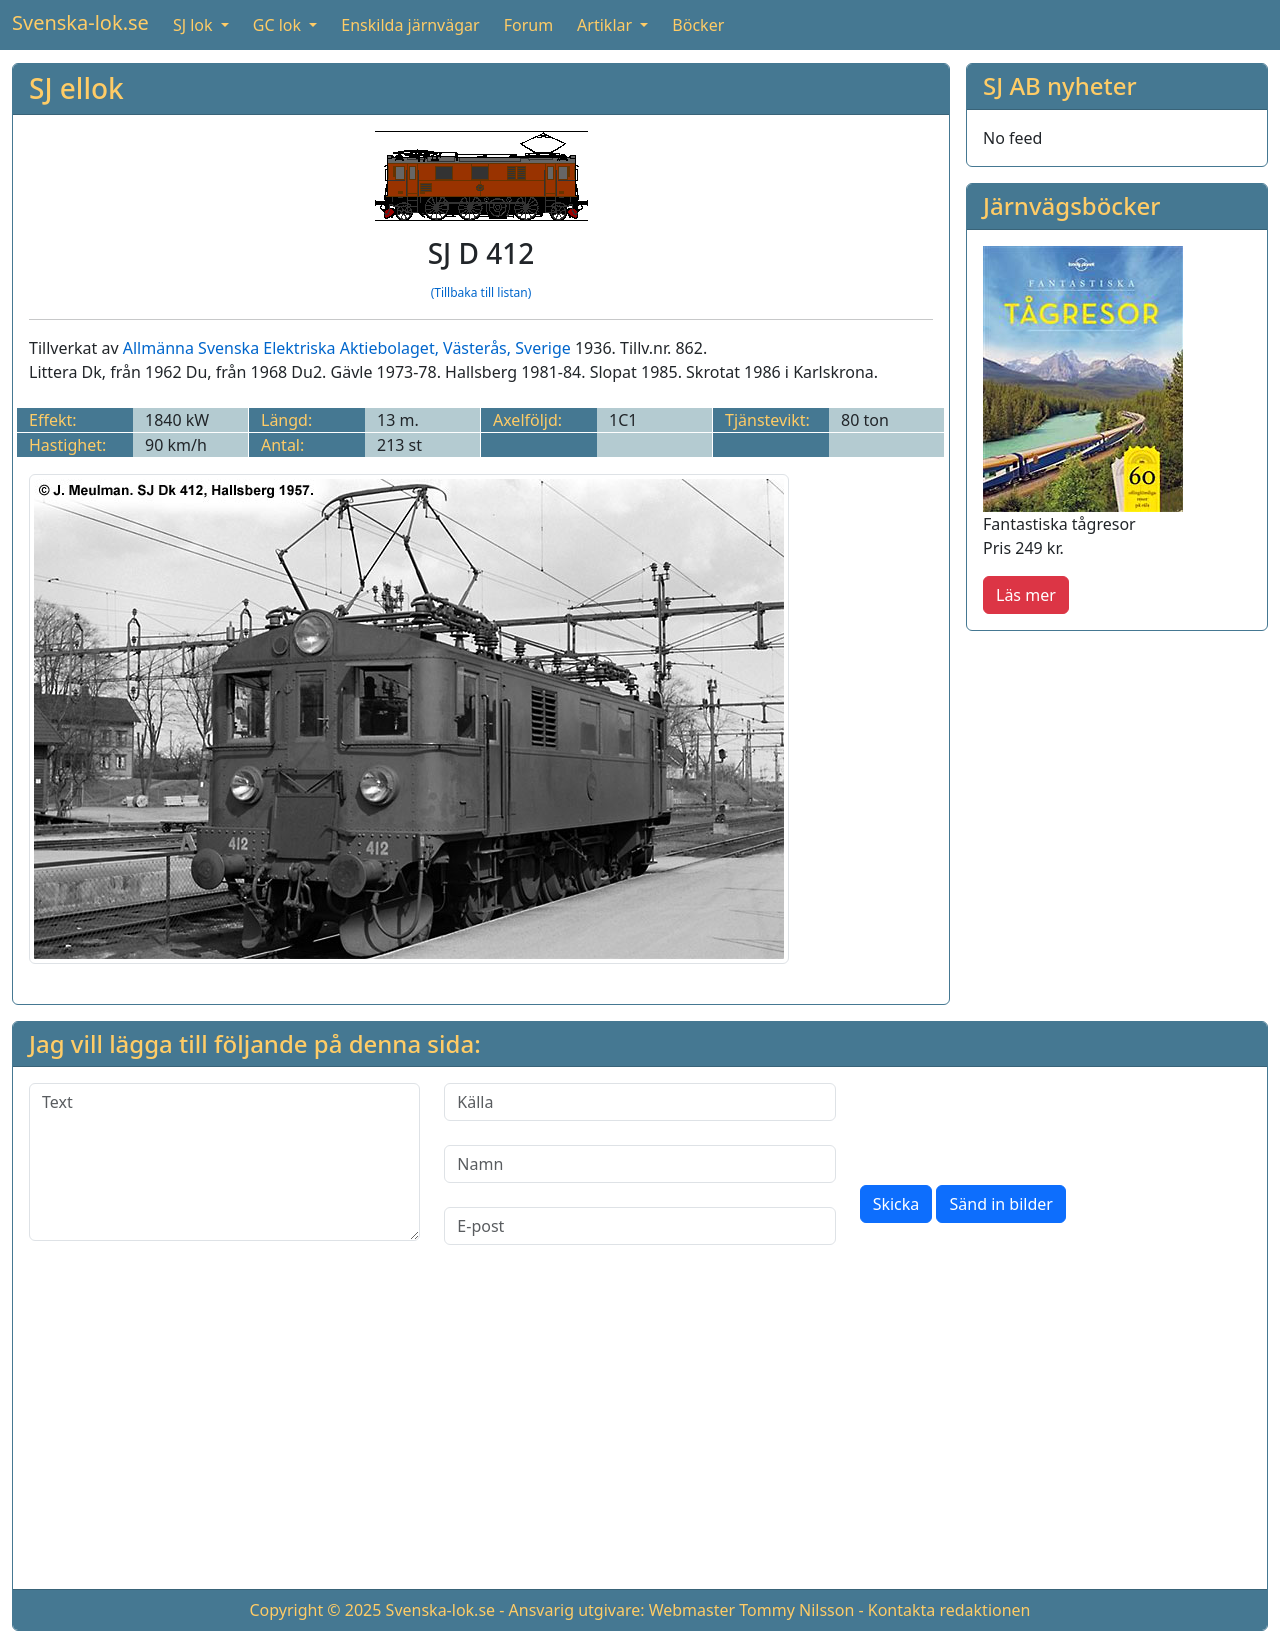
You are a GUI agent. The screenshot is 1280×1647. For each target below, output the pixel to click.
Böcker (698, 25)
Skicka (896, 1204)
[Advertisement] (640, 1433)
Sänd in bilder (1000, 1204)
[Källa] (639, 1102)
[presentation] (1012, 1122)
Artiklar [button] (606, 25)
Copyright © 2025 (315, 1610)
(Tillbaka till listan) (481, 292)
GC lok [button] (279, 25)
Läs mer (1026, 595)
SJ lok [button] (195, 25)
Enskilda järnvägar (410, 25)
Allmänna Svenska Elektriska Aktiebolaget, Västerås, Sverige (347, 348)
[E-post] (639, 1226)
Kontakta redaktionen (949, 1610)
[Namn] (639, 1164)
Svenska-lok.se (80, 22)
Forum (528, 25)
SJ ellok (76, 88)
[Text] (224, 1162)
